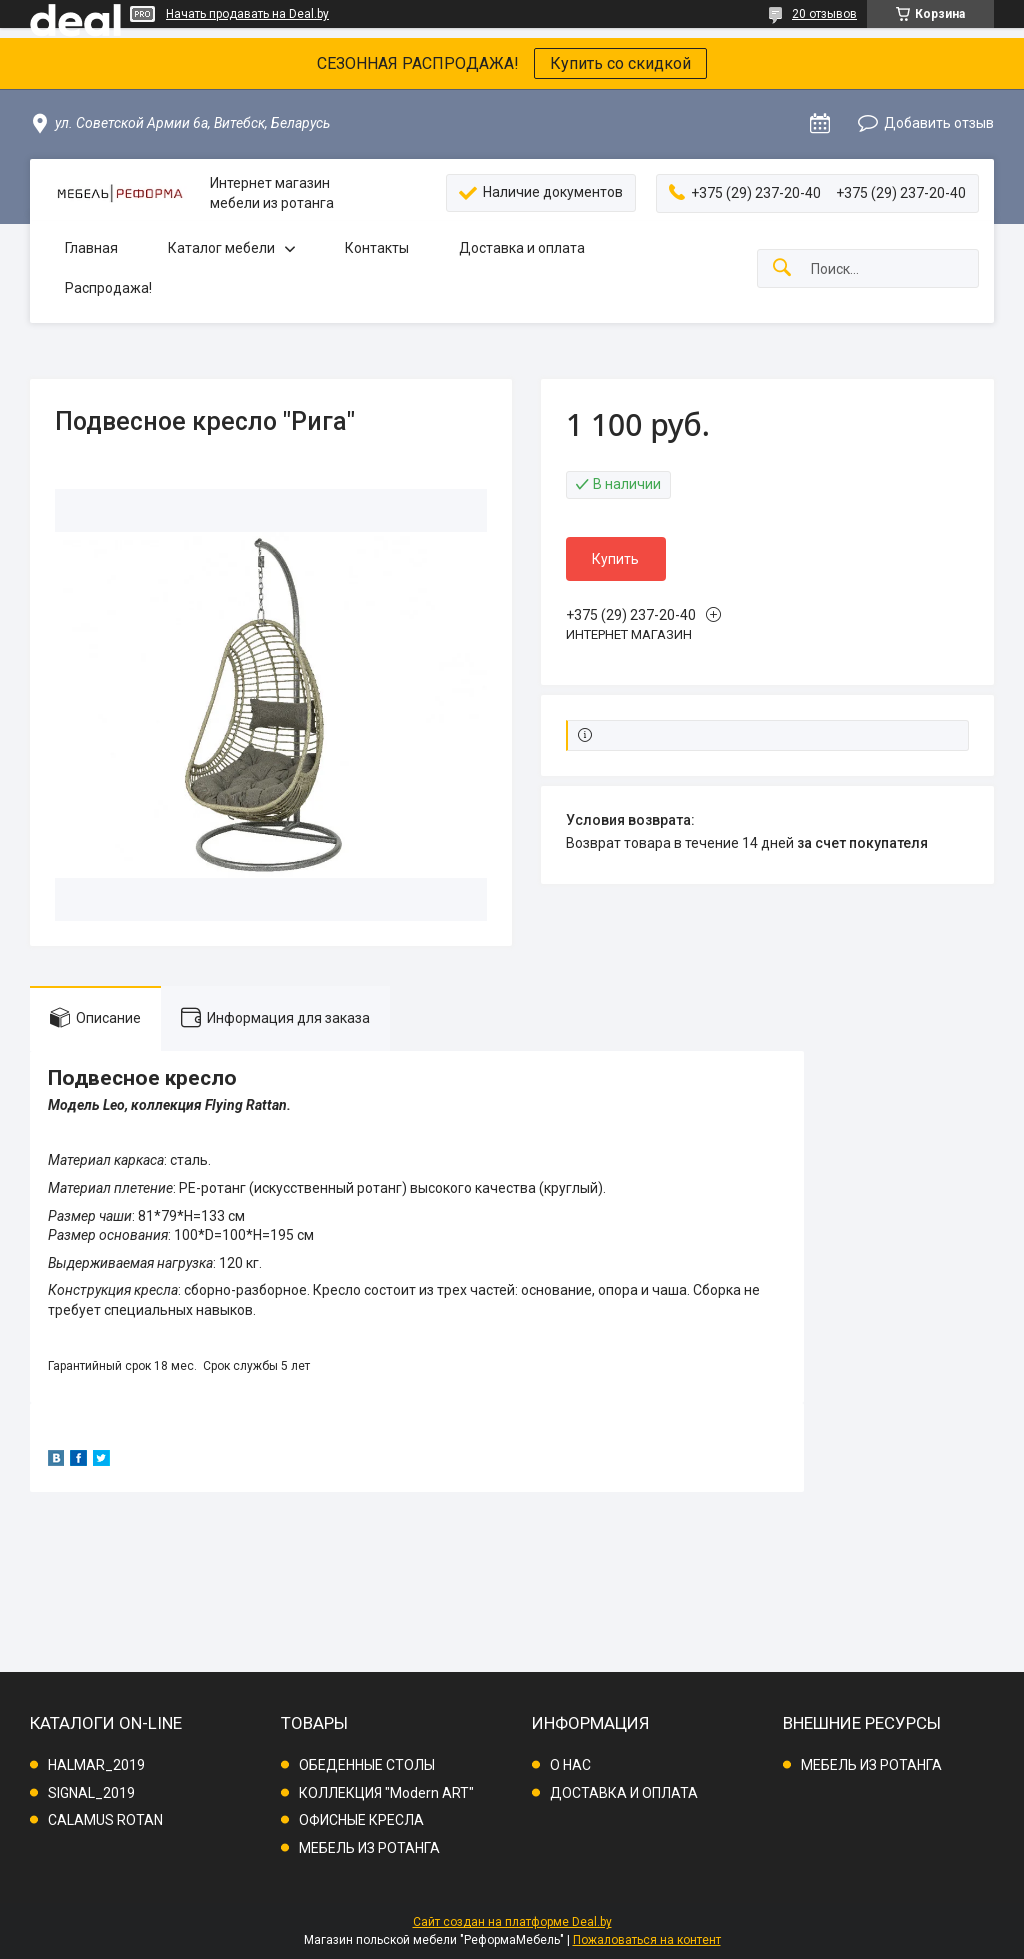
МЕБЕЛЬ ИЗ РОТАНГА (369, 1848)
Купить (615, 559)
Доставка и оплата (522, 248)
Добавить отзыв (939, 123)
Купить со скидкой (620, 63)
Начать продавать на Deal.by (247, 14)
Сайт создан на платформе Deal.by (512, 1922)
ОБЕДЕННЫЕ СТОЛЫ (367, 1765)
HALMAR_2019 (96, 1765)
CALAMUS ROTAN (105, 1820)
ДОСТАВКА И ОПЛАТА (624, 1793)
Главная (91, 248)
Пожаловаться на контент (647, 1940)
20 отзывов (824, 14)
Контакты (377, 248)
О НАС (570, 1765)
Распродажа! (108, 288)
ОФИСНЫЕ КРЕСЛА (361, 1820)
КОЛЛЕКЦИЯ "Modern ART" (386, 1793)
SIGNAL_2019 (91, 1793)
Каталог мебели (221, 248)
